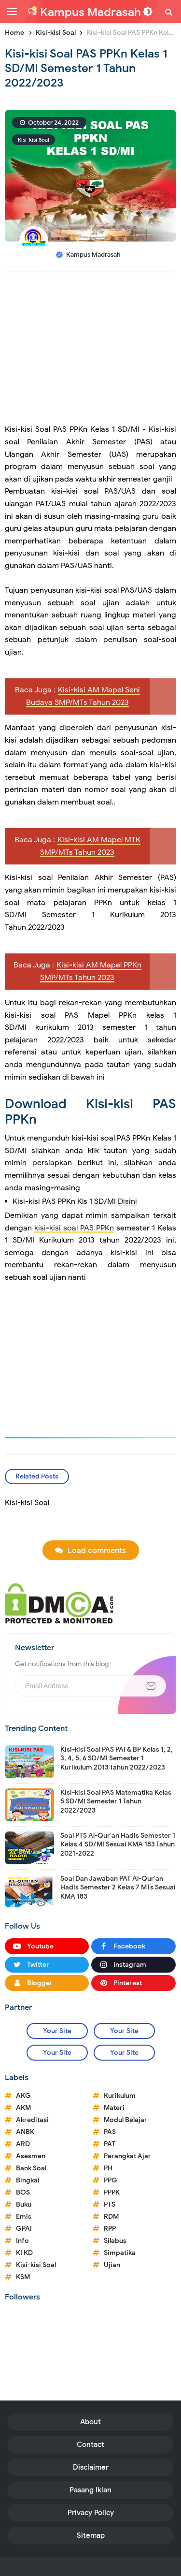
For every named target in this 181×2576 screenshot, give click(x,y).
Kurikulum (120, 2096)
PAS (110, 2132)
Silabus (115, 2241)
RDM (111, 2216)
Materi (114, 2108)
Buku (23, 2204)
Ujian (112, 2265)
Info (22, 2241)
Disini (127, 1201)
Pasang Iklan (90, 2490)
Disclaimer (91, 2467)
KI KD (24, 2253)
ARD (23, 2144)
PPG (110, 2180)
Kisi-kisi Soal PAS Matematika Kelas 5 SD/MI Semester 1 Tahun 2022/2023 (115, 1801)
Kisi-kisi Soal (33, 139)
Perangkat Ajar (127, 2156)
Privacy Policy (91, 2512)
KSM (23, 2277)
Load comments (97, 1550)
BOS (23, 2192)
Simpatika (120, 2253)
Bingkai (28, 2180)
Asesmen (30, 2156)
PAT (109, 2144)
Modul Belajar (125, 2120)
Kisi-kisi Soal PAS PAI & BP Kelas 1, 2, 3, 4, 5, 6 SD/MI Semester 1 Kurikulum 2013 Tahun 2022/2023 (116, 1758)
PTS (109, 2204)
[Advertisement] (90, 352)
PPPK (112, 2192)
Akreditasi (32, 2120)
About (90, 2421)
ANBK (25, 2132)
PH (108, 2168)
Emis (23, 2216)
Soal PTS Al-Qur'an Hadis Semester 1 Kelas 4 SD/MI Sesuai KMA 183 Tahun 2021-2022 (117, 1844)
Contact (90, 2444)
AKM (23, 2108)
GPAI (24, 2229)
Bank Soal (31, 2168)
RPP (110, 2229)
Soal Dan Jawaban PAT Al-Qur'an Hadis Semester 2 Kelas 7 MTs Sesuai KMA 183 (118, 1887)
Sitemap (91, 2535)
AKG (23, 2096)
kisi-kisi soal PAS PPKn (74, 1228)
